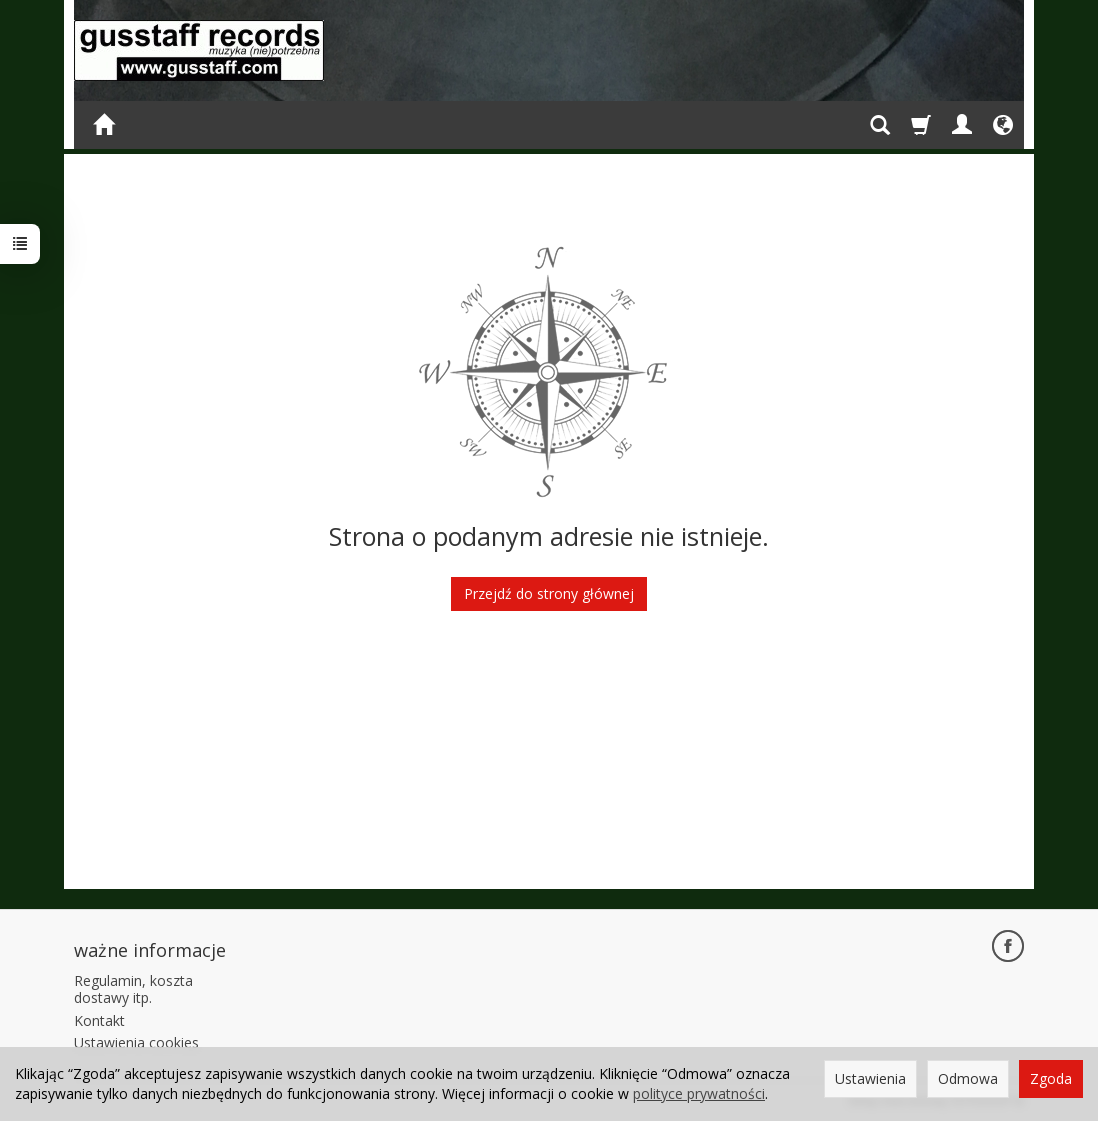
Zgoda (1051, 1078)
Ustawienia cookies (136, 1042)
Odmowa (968, 1078)
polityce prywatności (699, 1093)
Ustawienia (870, 1078)
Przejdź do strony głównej (549, 593)
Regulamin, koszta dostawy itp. (133, 989)
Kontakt (99, 1020)
